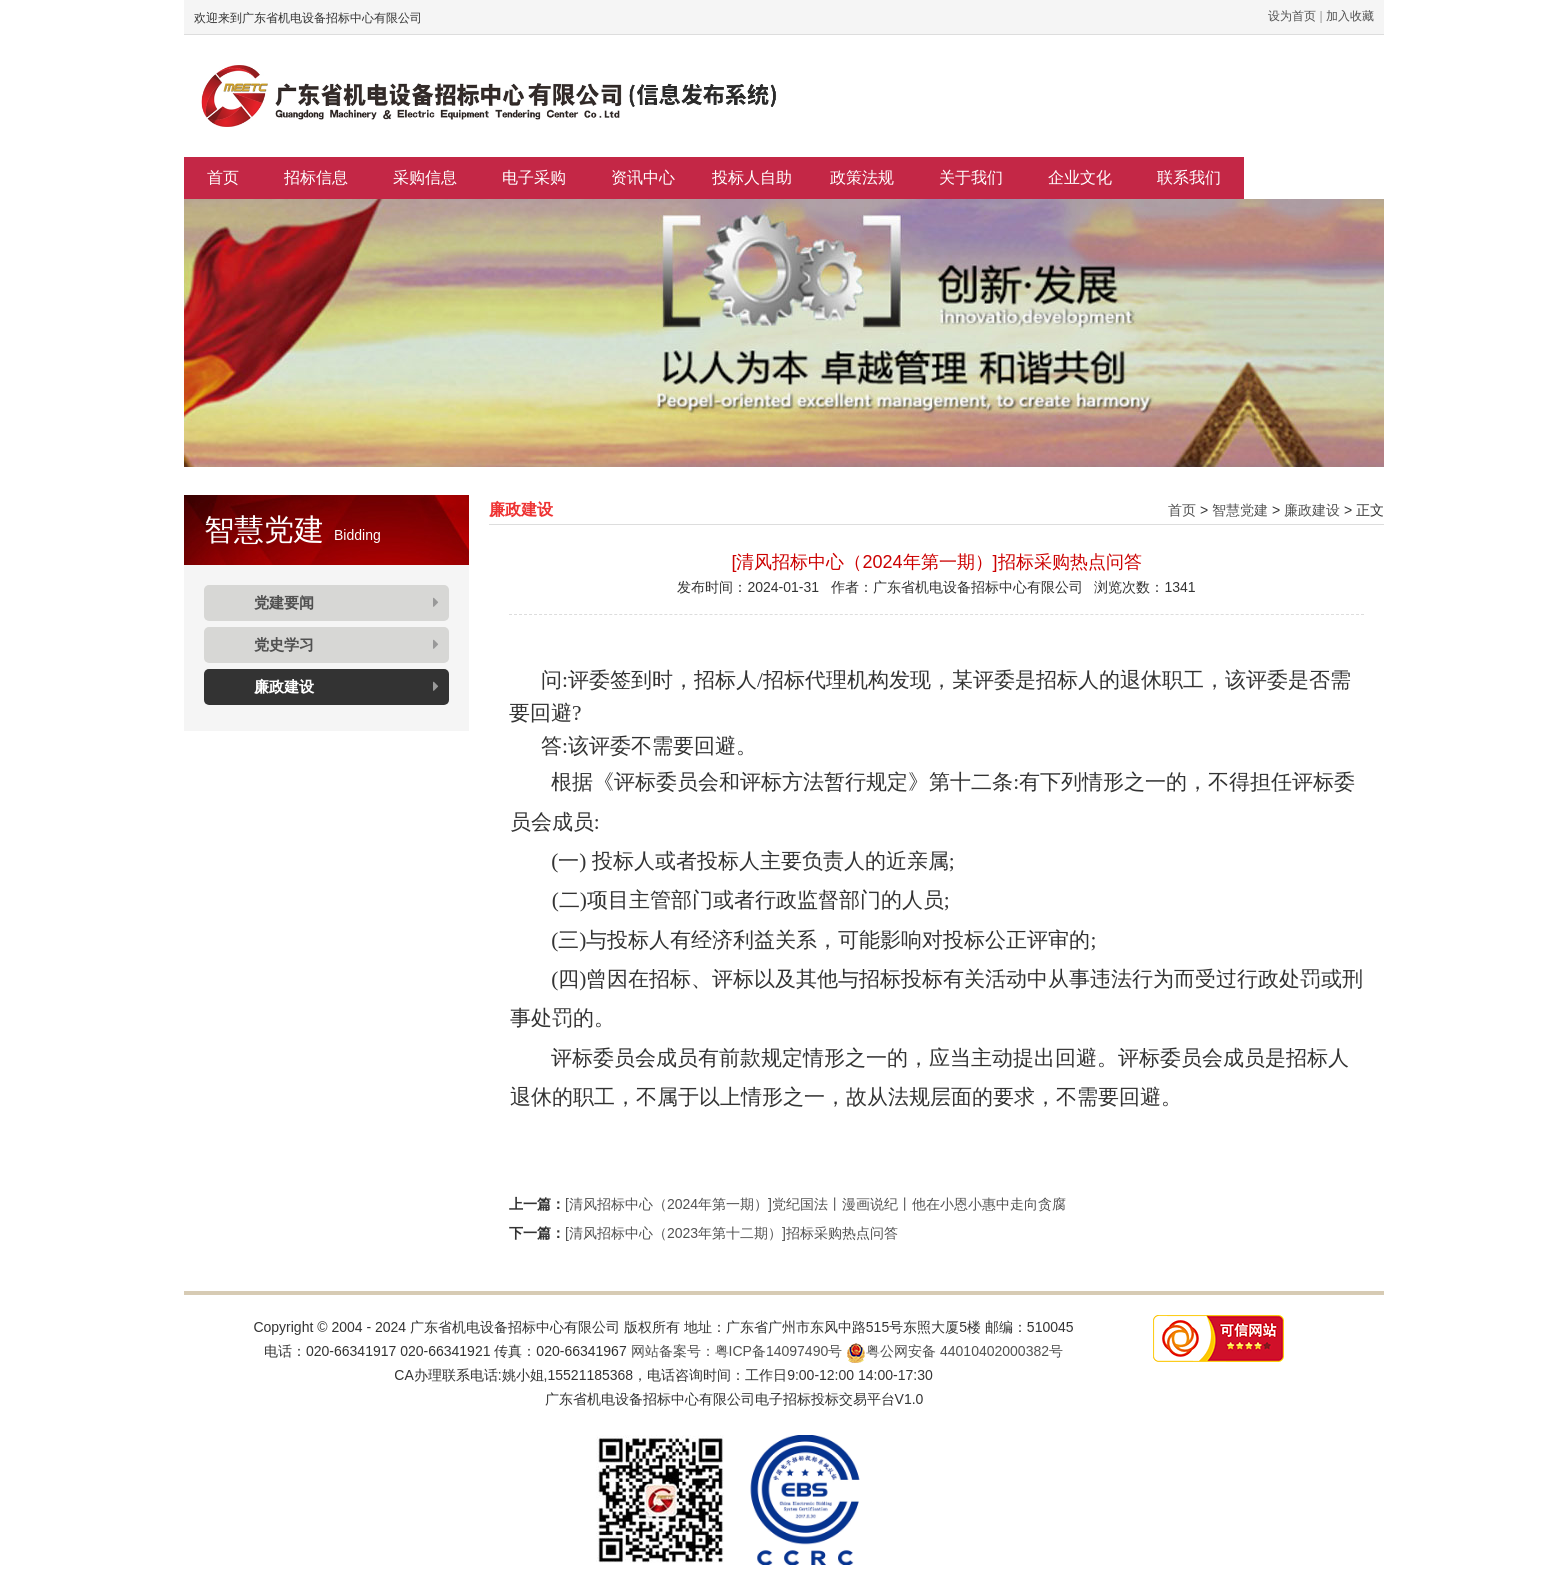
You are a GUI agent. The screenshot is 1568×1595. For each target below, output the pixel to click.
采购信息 (425, 177)
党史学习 (284, 644)
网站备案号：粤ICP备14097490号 (737, 1351)
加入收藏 (1350, 16)
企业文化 (1080, 177)
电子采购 (534, 177)
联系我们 (1189, 177)
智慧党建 (1240, 510)
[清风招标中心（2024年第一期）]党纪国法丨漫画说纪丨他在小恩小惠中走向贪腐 (815, 1204)
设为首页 (1292, 16)
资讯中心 (643, 177)
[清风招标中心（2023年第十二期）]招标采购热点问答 (731, 1233)
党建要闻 (284, 602)
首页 (223, 177)
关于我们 (971, 177)
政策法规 (862, 177)
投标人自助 (752, 177)
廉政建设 (284, 686)
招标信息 (316, 177)
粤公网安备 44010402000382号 (954, 1351)
